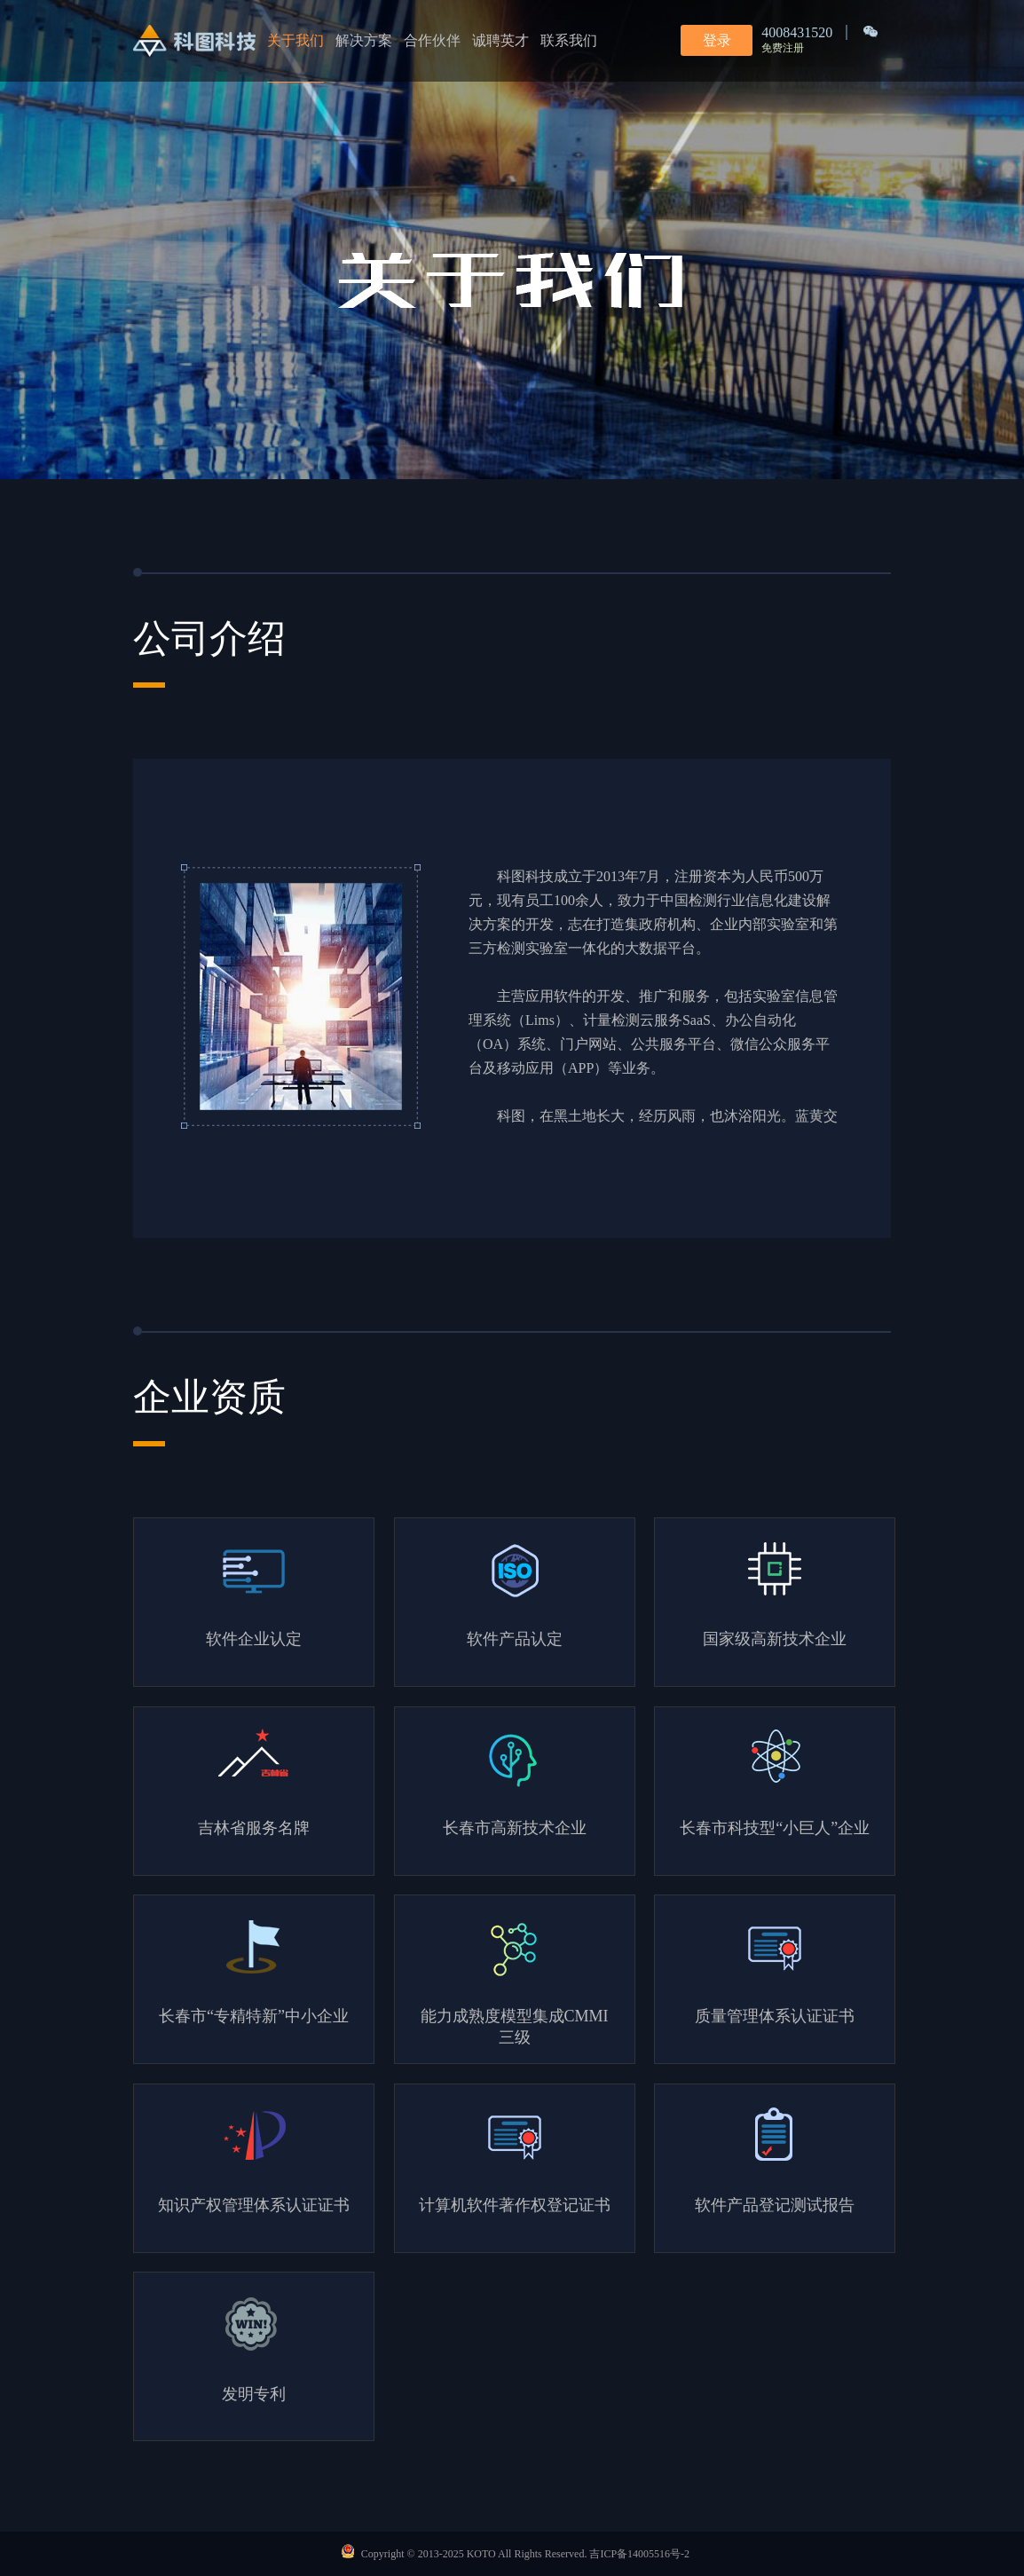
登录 (717, 40)
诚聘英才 (500, 40)
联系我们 (568, 40)
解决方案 (363, 40)
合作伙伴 (432, 40)
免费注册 (782, 48)
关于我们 (295, 40)
